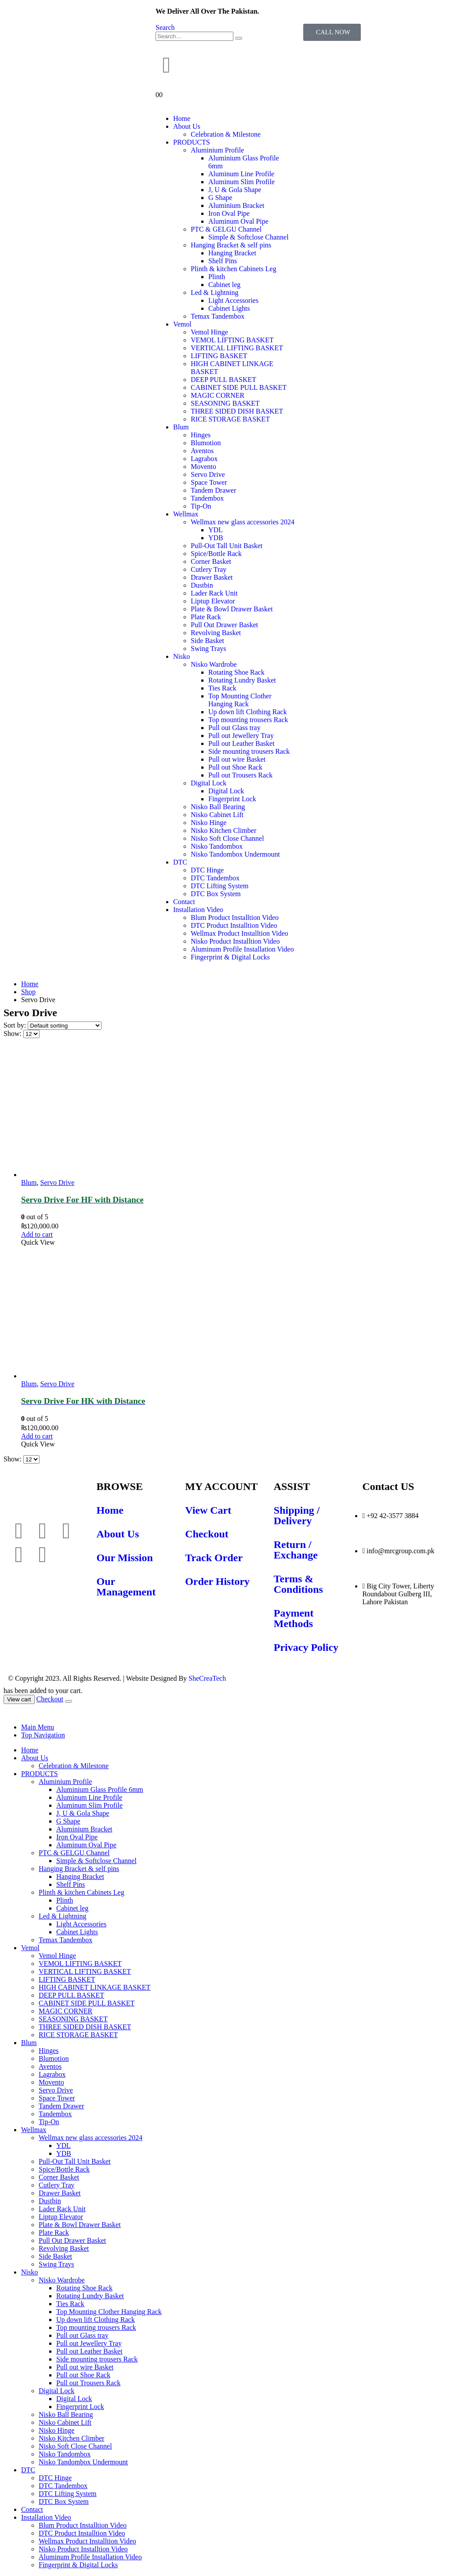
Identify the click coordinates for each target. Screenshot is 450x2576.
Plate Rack (206, 617)
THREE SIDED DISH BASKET (237, 411)
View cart (19, 1699)
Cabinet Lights (229, 308)
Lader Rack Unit (214, 593)
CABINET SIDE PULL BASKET (239, 387)
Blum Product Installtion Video (235, 917)
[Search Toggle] (165, 27)
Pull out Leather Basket (241, 743)
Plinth (216, 276)
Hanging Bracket (232, 253)
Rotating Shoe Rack (236, 672)
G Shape (220, 197)
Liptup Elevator (213, 601)
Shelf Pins (222, 261)
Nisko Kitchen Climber (223, 830)
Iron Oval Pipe (229, 213)
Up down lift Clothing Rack (247, 712)
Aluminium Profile (217, 150)
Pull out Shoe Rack (235, 767)
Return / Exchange (296, 1550)
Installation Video (198, 909)
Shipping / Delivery (297, 1515)
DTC (180, 862)
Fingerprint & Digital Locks (230, 957)
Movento (203, 466)
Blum (181, 427)
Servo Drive (208, 474)
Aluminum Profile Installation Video (242, 949)
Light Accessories (233, 300)
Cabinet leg (224, 284)
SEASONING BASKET (225, 403)
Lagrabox (204, 458)
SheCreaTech (206, 1678)
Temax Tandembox (217, 316)
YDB (215, 537)
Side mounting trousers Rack (249, 751)
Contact (184, 901)
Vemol (182, 324)
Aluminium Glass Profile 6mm (99, 1789)
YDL (215, 530)
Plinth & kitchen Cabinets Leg (233, 268)
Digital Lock (208, 783)
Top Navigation (43, 1735)
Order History (217, 1581)
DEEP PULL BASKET (223, 379)
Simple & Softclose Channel (248, 237)
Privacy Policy (306, 1647)
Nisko (181, 656)
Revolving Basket (216, 632)
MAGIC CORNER (217, 395)
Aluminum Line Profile (241, 174)
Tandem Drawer (213, 490)
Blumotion (206, 443)
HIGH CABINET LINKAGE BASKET (94, 1987)
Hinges (200, 435)
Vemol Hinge (209, 332)
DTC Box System (216, 893)
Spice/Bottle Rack (216, 553)
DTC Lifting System (220, 886)
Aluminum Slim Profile (241, 181)
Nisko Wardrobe (214, 664)
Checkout (207, 1534)
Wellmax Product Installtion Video (239, 933)
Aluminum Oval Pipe (238, 221)
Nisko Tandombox (217, 846)
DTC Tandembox (215, 878)
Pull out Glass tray (234, 727)
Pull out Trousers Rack (240, 775)
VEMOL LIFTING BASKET (232, 340)
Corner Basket (211, 561)
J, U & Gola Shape (234, 189)
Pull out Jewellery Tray (241, 735)
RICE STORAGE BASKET (230, 419)
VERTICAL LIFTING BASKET (237, 348)
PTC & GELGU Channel (226, 229)
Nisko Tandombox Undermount (235, 854)
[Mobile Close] (9, 1712)
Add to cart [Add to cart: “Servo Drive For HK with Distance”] (37, 1436)
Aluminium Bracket (236, 205)
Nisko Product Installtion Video (235, 941)
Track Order (214, 1557)
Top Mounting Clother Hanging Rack (240, 700)
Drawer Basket (212, 577)
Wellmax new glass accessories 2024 (242, 522)
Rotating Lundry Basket (242, 680)
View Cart (208, 1510)
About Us (186, 126)
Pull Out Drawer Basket (224, 625)
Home (181, 118)
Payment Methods (294, 1618)
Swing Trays (208, 648)
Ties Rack (222, 688)
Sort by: (16, 1025)
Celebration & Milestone (226, 134)
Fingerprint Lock (232, 799)
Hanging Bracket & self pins (231, 245)
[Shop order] (65, 1025)
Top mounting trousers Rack (248, 719)
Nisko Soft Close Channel (227, 838)
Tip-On (201, 506)
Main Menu (37, 1727)
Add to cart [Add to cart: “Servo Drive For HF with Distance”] (37, 1234)
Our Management (126, 1587)
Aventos (202, 450)
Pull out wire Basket (236, 759)
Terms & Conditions (298, 1584)
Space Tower (209, 482)
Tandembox (207, 498)
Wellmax (185, 514)
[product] (233, 1112)
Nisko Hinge (208, 822)
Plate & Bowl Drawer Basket (232, 609)
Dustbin (202, 585)
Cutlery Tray (208, 569)
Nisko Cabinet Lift (217, 814)
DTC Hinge (207, 870)
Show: (13, 1033)
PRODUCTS (191, 142)
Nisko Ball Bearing (218, 806)
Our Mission (125, 1557)
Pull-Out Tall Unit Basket (226, 545)
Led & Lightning (214, 292)
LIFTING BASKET (219, 356)
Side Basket (207, 640)
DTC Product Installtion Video (234, 925)
